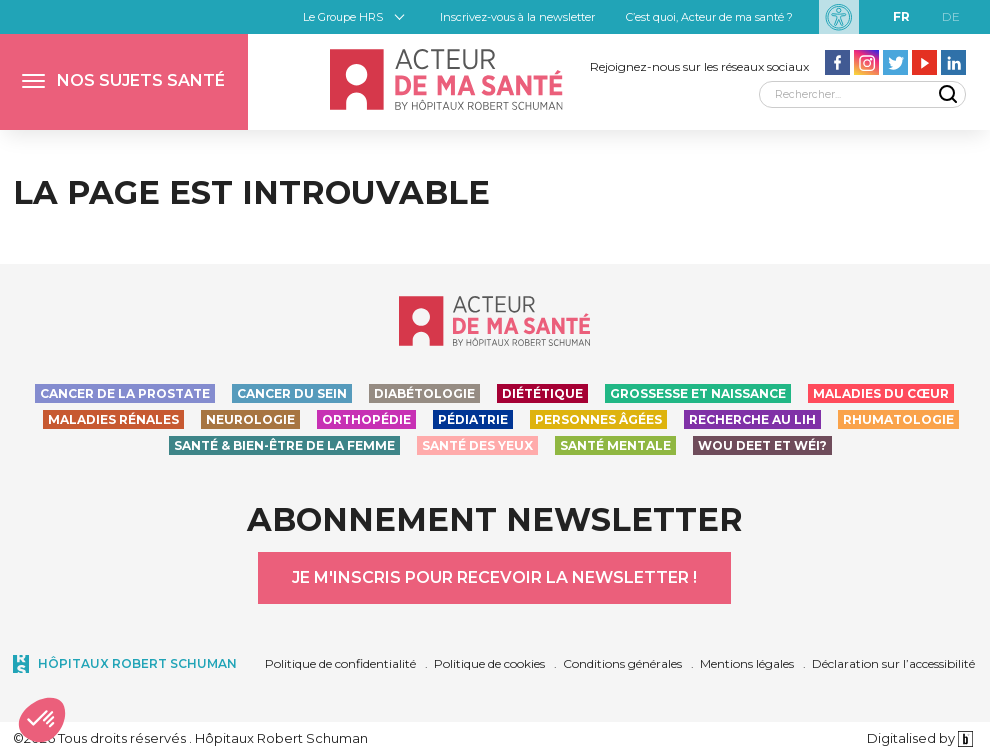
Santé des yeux (477, 445)
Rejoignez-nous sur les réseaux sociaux (699, 66)
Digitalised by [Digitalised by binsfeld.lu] (920, 738)
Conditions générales (622, 663)
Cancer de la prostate (125, 393)
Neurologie (250, 419)
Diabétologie (424, 393)
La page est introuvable (251, 192)
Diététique (542, 393)
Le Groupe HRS (343, 17)
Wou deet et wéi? (762, 445)
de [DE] (951, 16)
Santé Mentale (615, 445)
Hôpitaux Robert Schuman (137, 663)
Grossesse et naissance (698, 393)
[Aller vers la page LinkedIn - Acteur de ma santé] (953, 62)
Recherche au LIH (752, 419)
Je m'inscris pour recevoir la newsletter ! (494, 577)
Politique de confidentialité (340, 663)
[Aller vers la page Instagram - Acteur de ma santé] (866, 62)
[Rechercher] (862, 94)
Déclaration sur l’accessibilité (893, 663)
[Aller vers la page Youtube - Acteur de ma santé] (924, 62)
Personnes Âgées (598, 419)
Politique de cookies (489, 663)
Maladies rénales (113, 419)
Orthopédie (366, 419)
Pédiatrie (473, 419)
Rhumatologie (898, 419)
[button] (124, 82)
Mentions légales (747, 663)
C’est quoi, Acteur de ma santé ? (709, 17)
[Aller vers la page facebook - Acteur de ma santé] (837, 62)
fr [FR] (901, 16)
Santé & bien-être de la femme (284, 445)
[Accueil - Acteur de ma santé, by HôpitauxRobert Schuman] (445, 79)
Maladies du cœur (881, 393)
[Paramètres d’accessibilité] (839, 17)
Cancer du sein (292, 393)
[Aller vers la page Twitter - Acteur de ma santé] (895, 62)
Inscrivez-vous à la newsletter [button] (517, 17)
